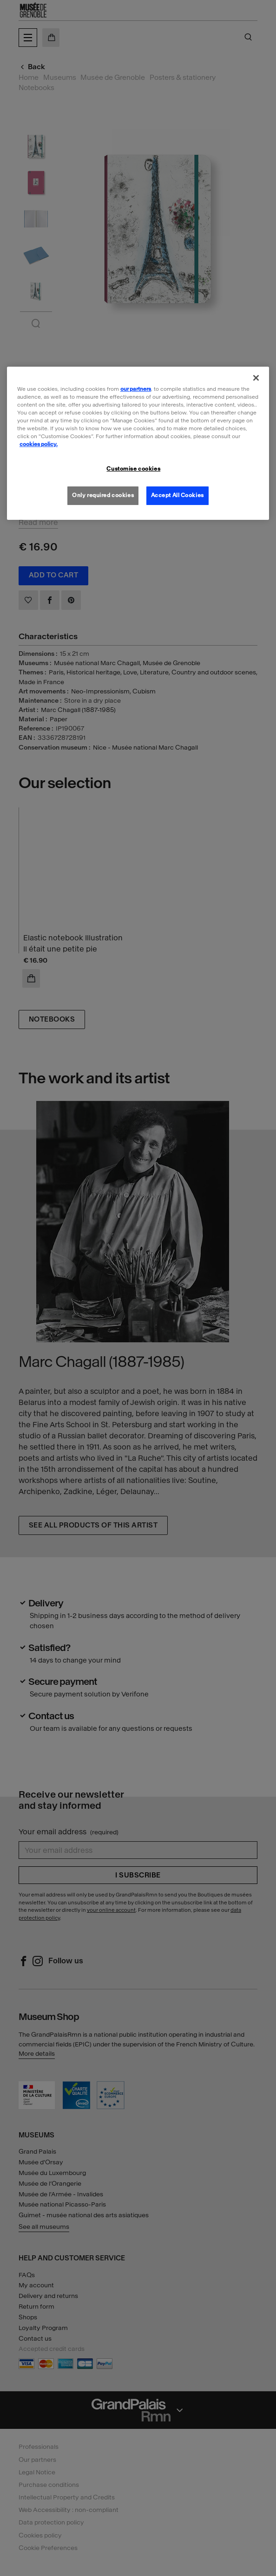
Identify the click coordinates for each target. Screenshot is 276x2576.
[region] (138, 443)
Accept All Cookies (177, 495)
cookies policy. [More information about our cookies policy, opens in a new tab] (39, 444)
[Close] (256, 378)
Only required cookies (103, 495)
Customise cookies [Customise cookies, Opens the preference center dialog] (133, 469)
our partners (135, 389)
